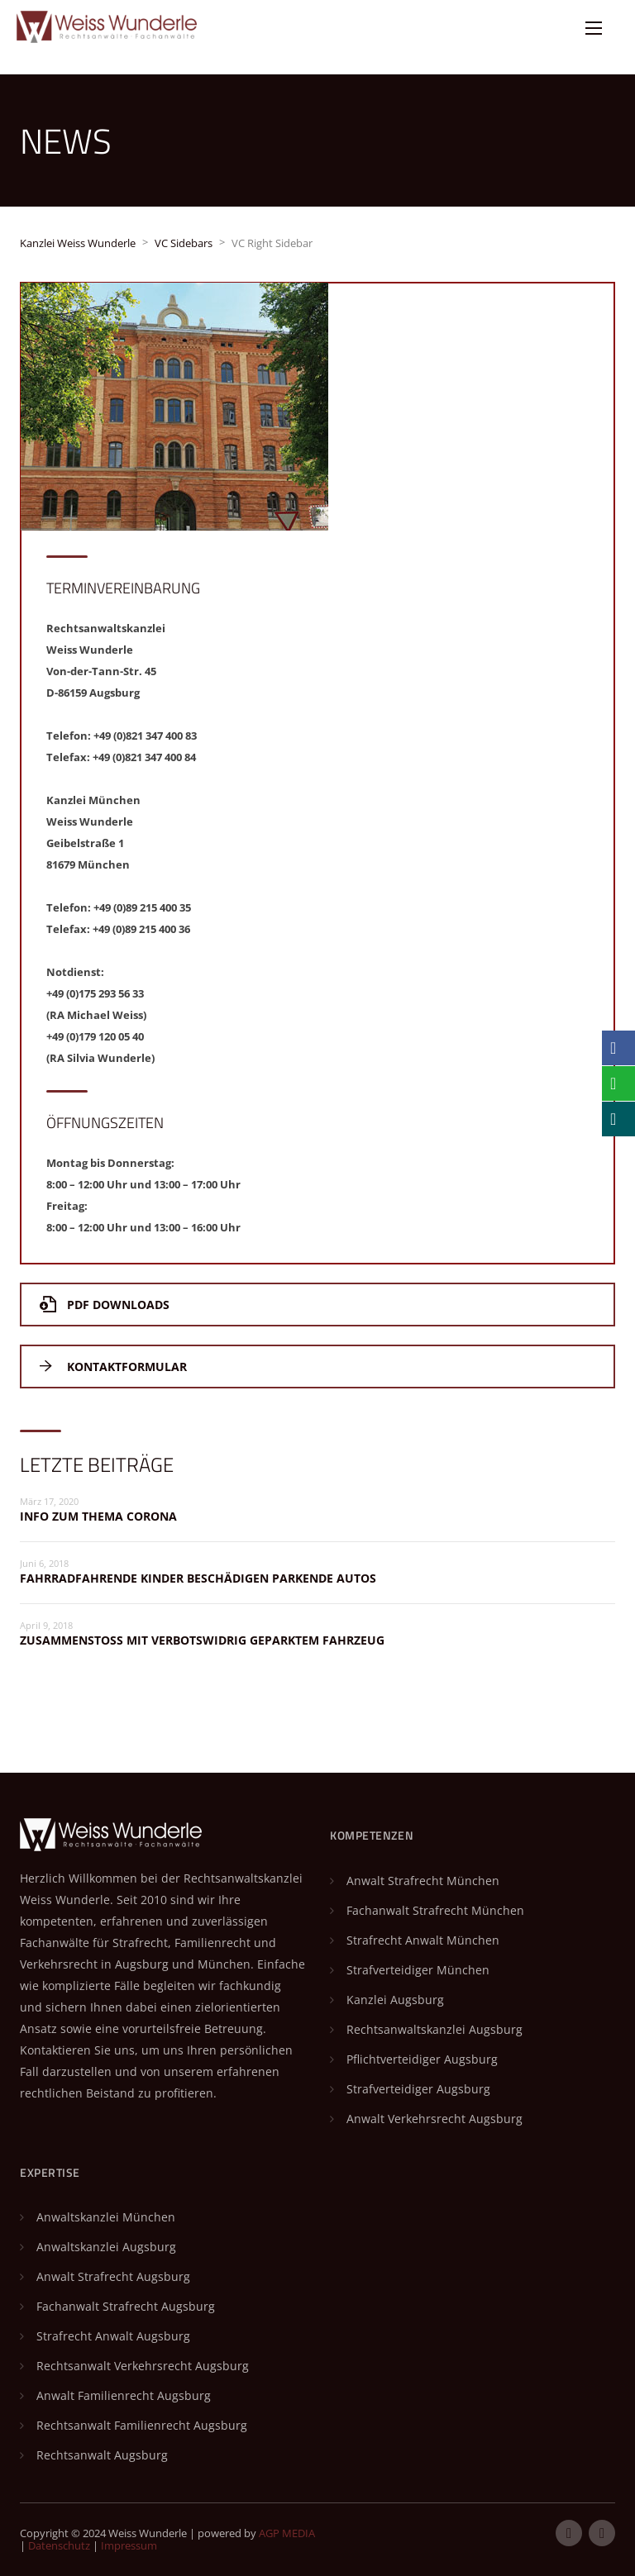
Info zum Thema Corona (98, 1516)
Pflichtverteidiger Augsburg (422, 2059)
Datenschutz (59, 2545)
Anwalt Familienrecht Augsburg (123, 2395)
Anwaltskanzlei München (105, 2217)
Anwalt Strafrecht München (422, 1880)
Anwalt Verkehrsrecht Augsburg (434, 2118)
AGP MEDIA (287, 2533)
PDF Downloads (104, 1304)
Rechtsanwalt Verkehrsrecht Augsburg (142, 2366)
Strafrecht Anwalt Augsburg (113, 2336)
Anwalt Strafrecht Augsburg (113, 2276)
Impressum (129, 2545)
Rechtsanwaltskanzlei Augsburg (434, 2029)
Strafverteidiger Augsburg (418, 2089)
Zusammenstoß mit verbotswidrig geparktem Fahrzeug (202, 1640)
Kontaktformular (113, 1366)
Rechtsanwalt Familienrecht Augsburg (141, 2425)
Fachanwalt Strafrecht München (435, 1910)
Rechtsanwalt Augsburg (102, 2455)
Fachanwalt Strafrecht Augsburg (125, 2306)
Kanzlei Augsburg (395, 1999)
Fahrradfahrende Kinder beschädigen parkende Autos (198, 1578)
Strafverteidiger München (417, 1970)
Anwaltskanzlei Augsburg (106, 2247)
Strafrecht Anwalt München (422, 1940)
